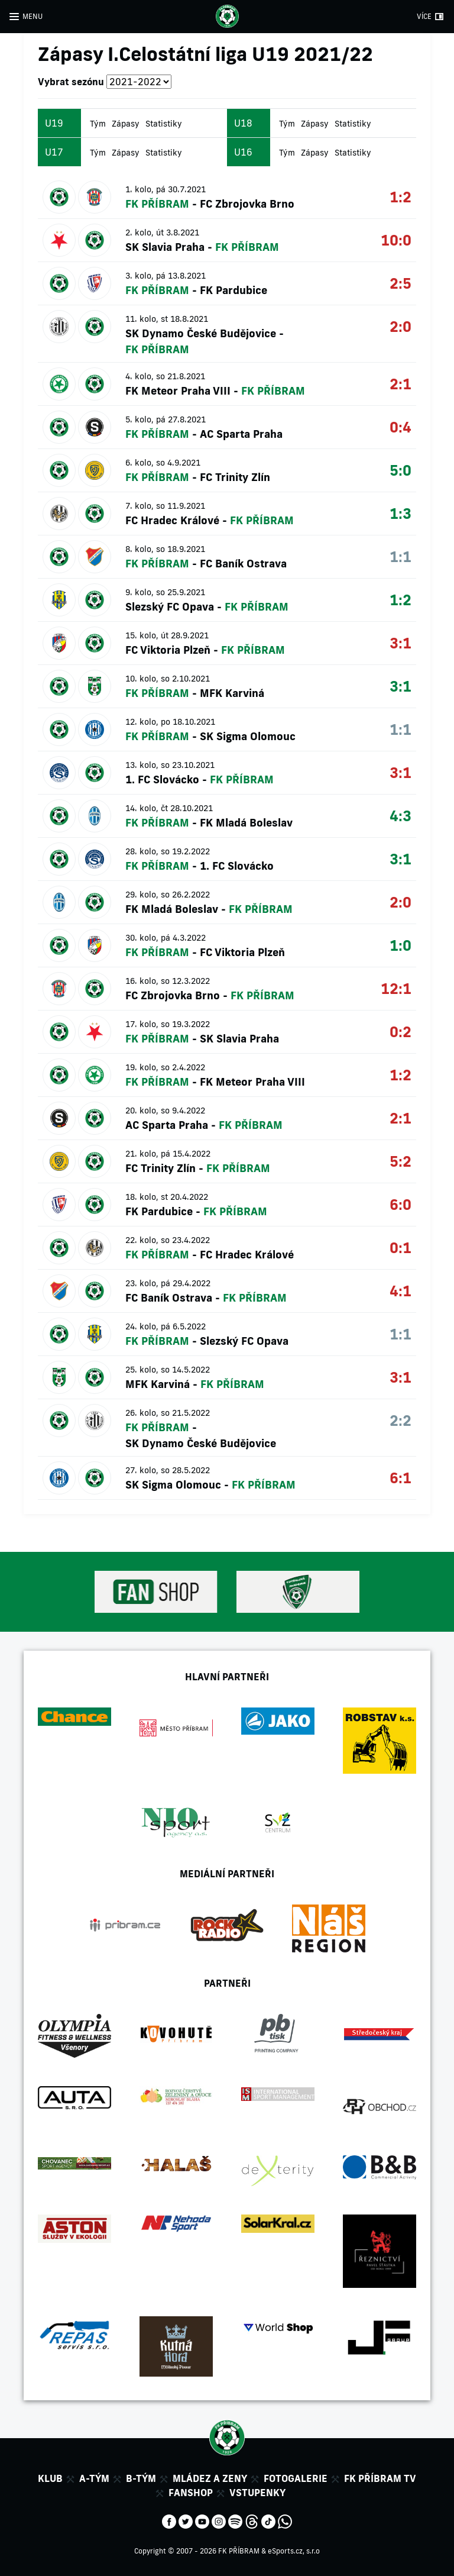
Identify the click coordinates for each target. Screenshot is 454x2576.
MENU (32, 16)
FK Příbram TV (380, 2478)
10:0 (396, 240)
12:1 (396, 988)
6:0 (400, 1204)
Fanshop (190, 2492)
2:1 (400, 384)
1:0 (400, 945)
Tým (98, 123)
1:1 (400, 556)
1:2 (400, 197)
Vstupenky (257, 2492)
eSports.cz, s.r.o (294, 2550)
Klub (50, 2478)
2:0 (400, 326)
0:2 (400, 1031)
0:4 (400, 427)
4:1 (400, 1290)
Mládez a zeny (210, 2478)
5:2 (400, 1161)
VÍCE (424, 16)
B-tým (141, 2478)
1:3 (400, 513)
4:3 (400, 815)
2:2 (400, 1420)
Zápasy (126, 123)
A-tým (94, 2478)
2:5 (400, 283)
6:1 (400, 1477)
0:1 (400, 1247)
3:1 (400, 643)
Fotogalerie (295, 2478)
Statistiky (163, 123)
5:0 (400, 470)
